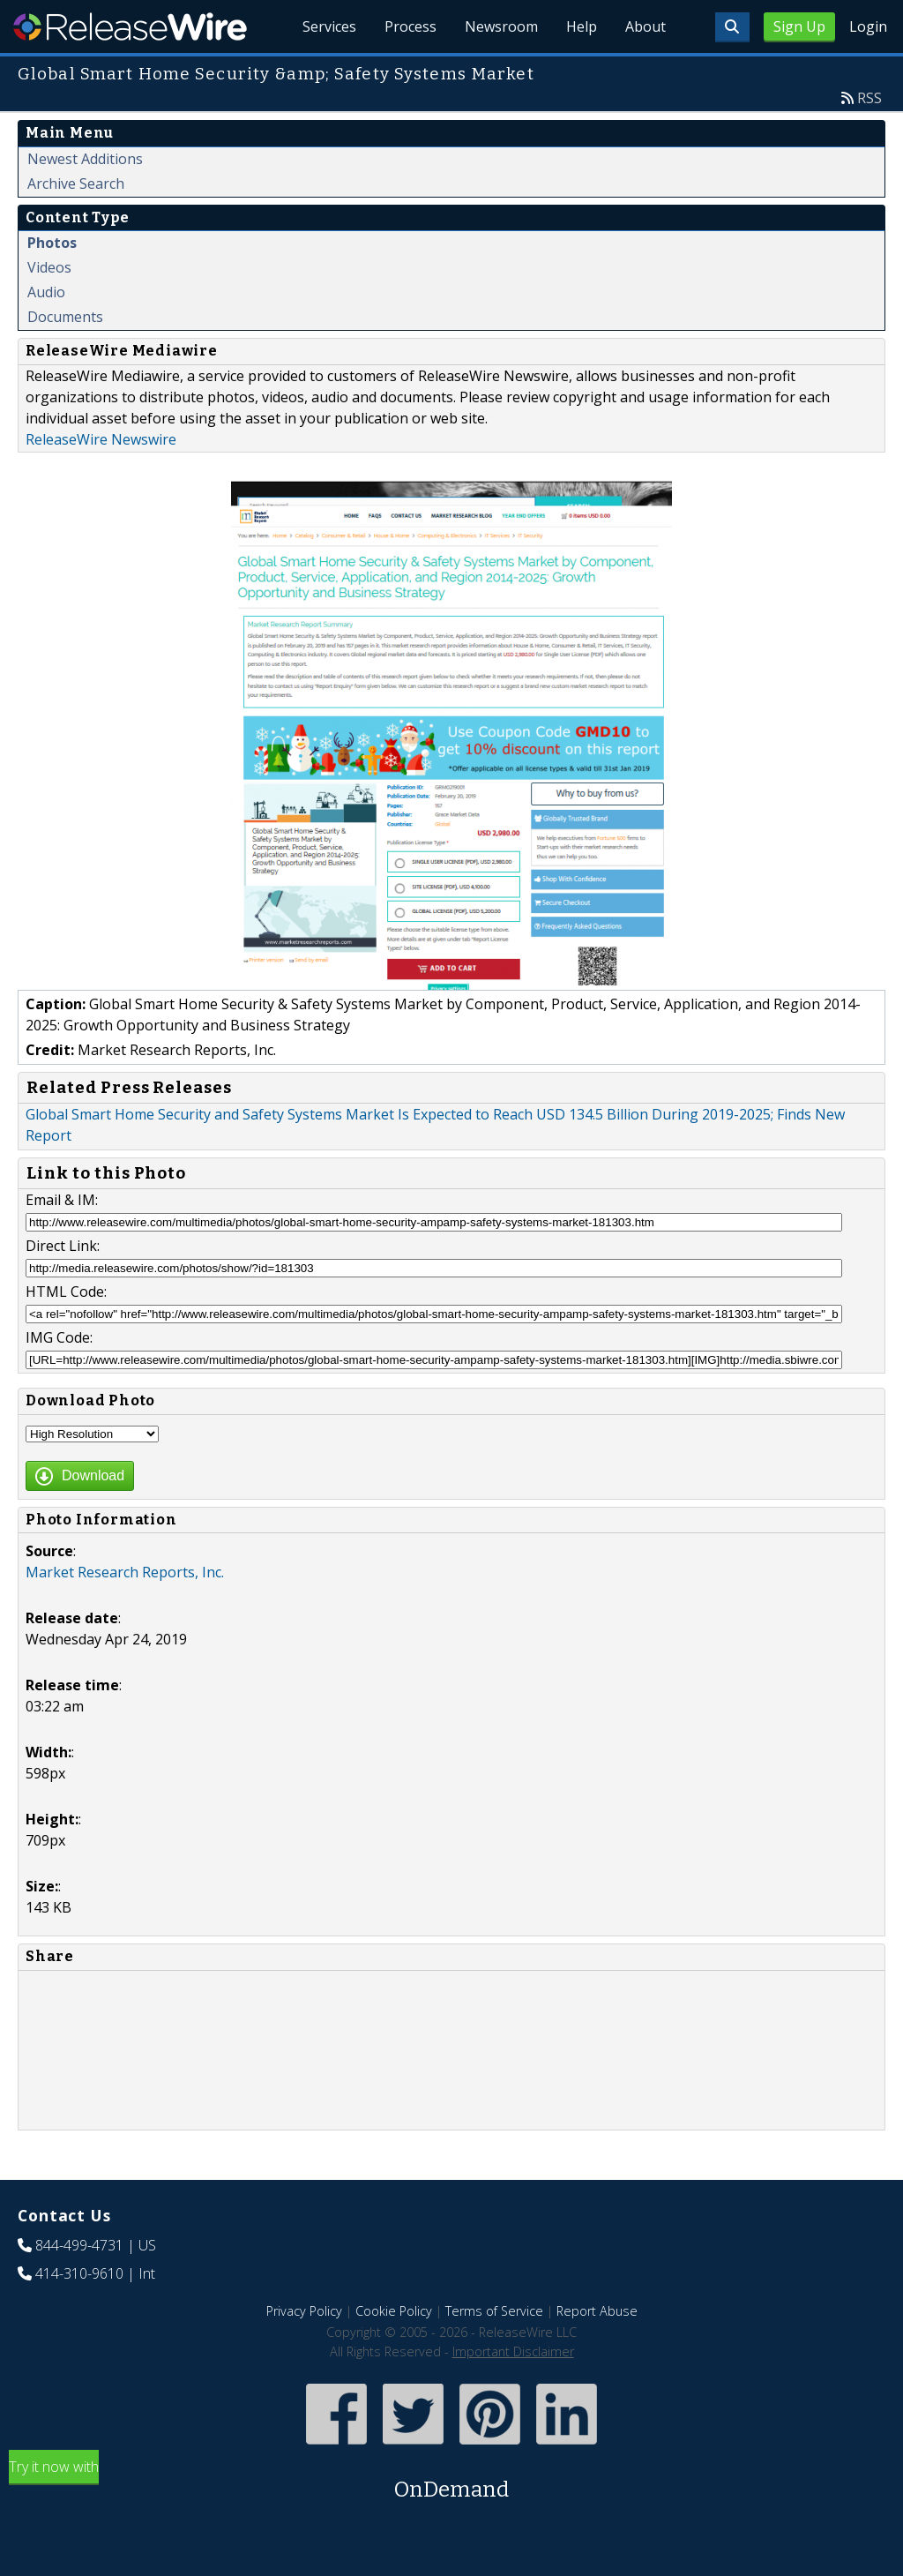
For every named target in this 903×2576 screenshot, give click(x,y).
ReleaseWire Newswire (101, 439)
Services (329, 26)
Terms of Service (494, 2311)
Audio (46, 292)
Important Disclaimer (513, 2351)
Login (868, 26)
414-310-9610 (79, 2273)
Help (581, 26)
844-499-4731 (79, 2245)
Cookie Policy (393, 2311)
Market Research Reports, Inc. (125, 1572)
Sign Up (799, 26)
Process (410, 26)
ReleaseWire (130, 26)
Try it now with (451, 2481)
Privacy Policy (304, 2311)
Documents (65, 316)
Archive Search (75, 183)
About (645, 26)
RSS (869, 98)
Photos (52, 242)
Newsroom (501, 26)
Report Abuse (597, 2311)
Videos (49, 267)
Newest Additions (85, 158)
